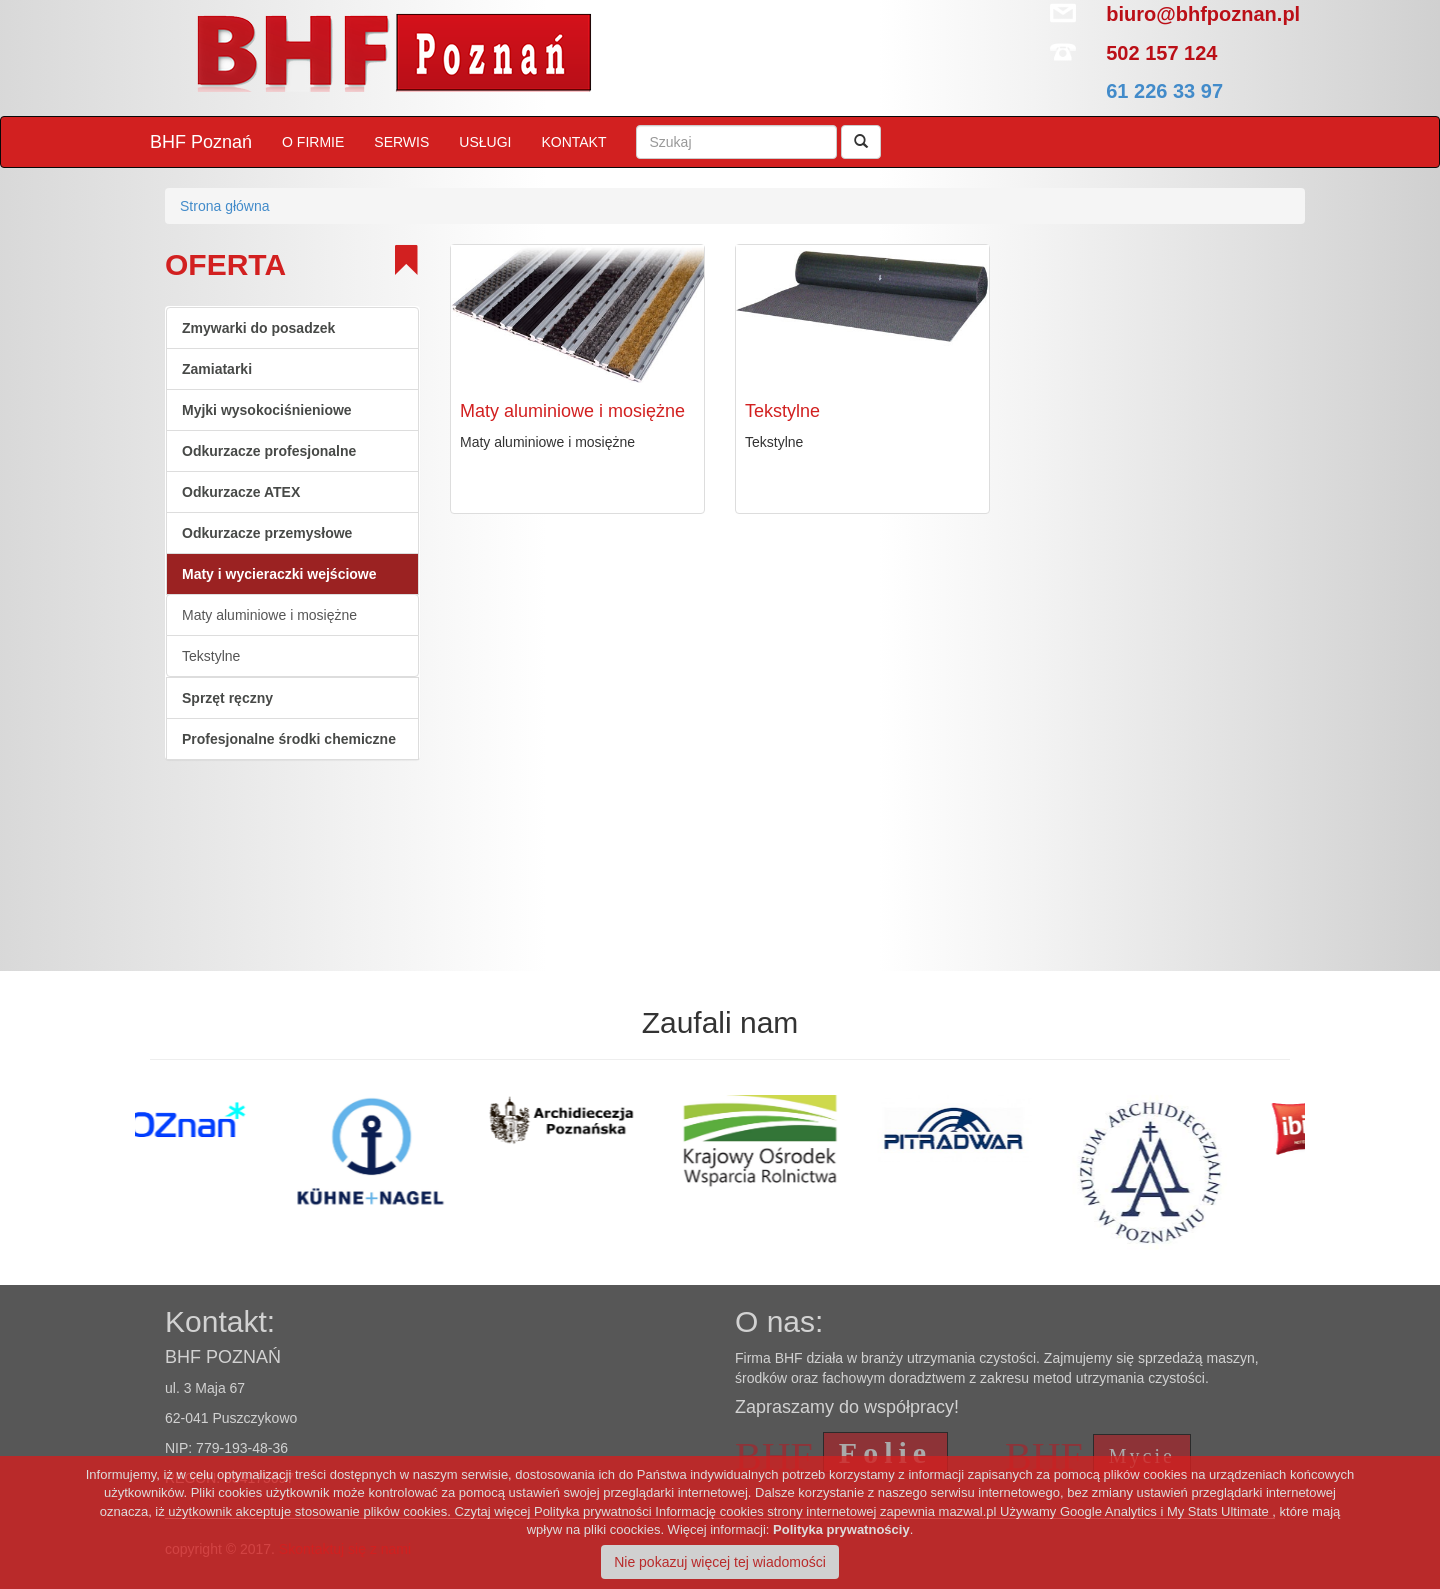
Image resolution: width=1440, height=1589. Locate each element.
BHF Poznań (201, 142)
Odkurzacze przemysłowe (267, 533)
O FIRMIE (313, 142)
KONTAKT (573, 142)
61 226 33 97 (1164, 91)
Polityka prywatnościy (841, 1529)
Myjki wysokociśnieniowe (267, 410)
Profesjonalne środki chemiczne (289, 739)
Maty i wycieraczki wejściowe (279, 574)
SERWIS (401, 142)
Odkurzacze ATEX (241, 492)
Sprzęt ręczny (227, 698)
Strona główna (225, 206)
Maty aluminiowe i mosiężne (269, 615)
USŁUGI (485, 142)
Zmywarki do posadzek (258, 328)
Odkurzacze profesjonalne (269, 451)
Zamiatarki (217, 369)
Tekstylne (211, 656)
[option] (232, 1123)
